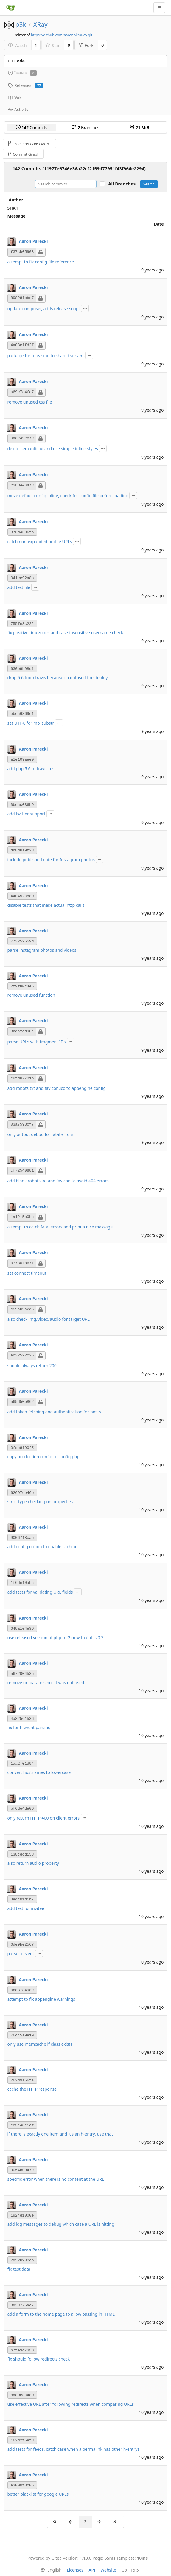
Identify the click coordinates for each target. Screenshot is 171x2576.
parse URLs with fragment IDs (36, 1042)
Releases (25, 85)
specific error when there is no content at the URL (55, 2179)
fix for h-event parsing (29, 1727)
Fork (86, 45)
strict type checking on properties (40, 1501)
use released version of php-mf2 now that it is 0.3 (55, 1637)
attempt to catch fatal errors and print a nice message (60, 1227)
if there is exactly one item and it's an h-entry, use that (60, 2134)
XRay (40, 24)
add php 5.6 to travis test (31, 768)
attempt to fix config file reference (40, 262)
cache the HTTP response (32, 2089)
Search (149, 184)
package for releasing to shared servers (46, 355)
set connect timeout (26, 1273)
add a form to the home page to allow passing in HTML (61, 2314)
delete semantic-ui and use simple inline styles (52, 448)
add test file (18, 587)
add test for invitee (25, 1908)
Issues (22, 73)
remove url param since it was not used (45, 1682)
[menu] (49, 2570)
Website (108, 2570)
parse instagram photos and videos (42, 950)
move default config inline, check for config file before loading (67, 495)
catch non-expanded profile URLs (39, 541)
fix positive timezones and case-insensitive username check (65, 632)
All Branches (123, 183)
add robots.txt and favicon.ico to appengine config (56, 1088)
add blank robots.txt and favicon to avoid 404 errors (58, 1181)
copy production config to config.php (43, 1456)
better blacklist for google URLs (38, 2494)
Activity (18, 109)
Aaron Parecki (33, 241)
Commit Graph (23, 154)
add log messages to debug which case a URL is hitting (60, 2224)
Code (16, 61)
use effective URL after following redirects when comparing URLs (70, 2404)
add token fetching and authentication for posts (54, 1411)
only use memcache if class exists (39, 2044)
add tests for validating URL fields (40, 1592)
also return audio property (33, 1863)
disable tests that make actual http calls (46, 905)
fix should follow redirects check (38, 2359)
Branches (85, 127)
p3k (20, 24)
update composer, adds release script (43, 308)
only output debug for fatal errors (40, 1134)
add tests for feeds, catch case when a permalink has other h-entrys (73, 2449)
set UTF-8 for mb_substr (30, 723)
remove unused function (31, 995)
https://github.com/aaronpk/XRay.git (61, 34)
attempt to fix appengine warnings (41, 1999)
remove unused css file (29, 402)
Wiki (15, 97)
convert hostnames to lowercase (39, 1772)
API (91, 2570)
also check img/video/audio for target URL (48, 1319)
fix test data (18, 2269)
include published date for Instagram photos (51, 859)
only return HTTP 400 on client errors (43, 1818)
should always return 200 (32, 1365)
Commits (31, 127)
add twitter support (26, 814)
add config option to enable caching (42, 1546)
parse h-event (20, 1953)
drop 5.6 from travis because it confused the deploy (57, 677)
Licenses (75, 2570)
